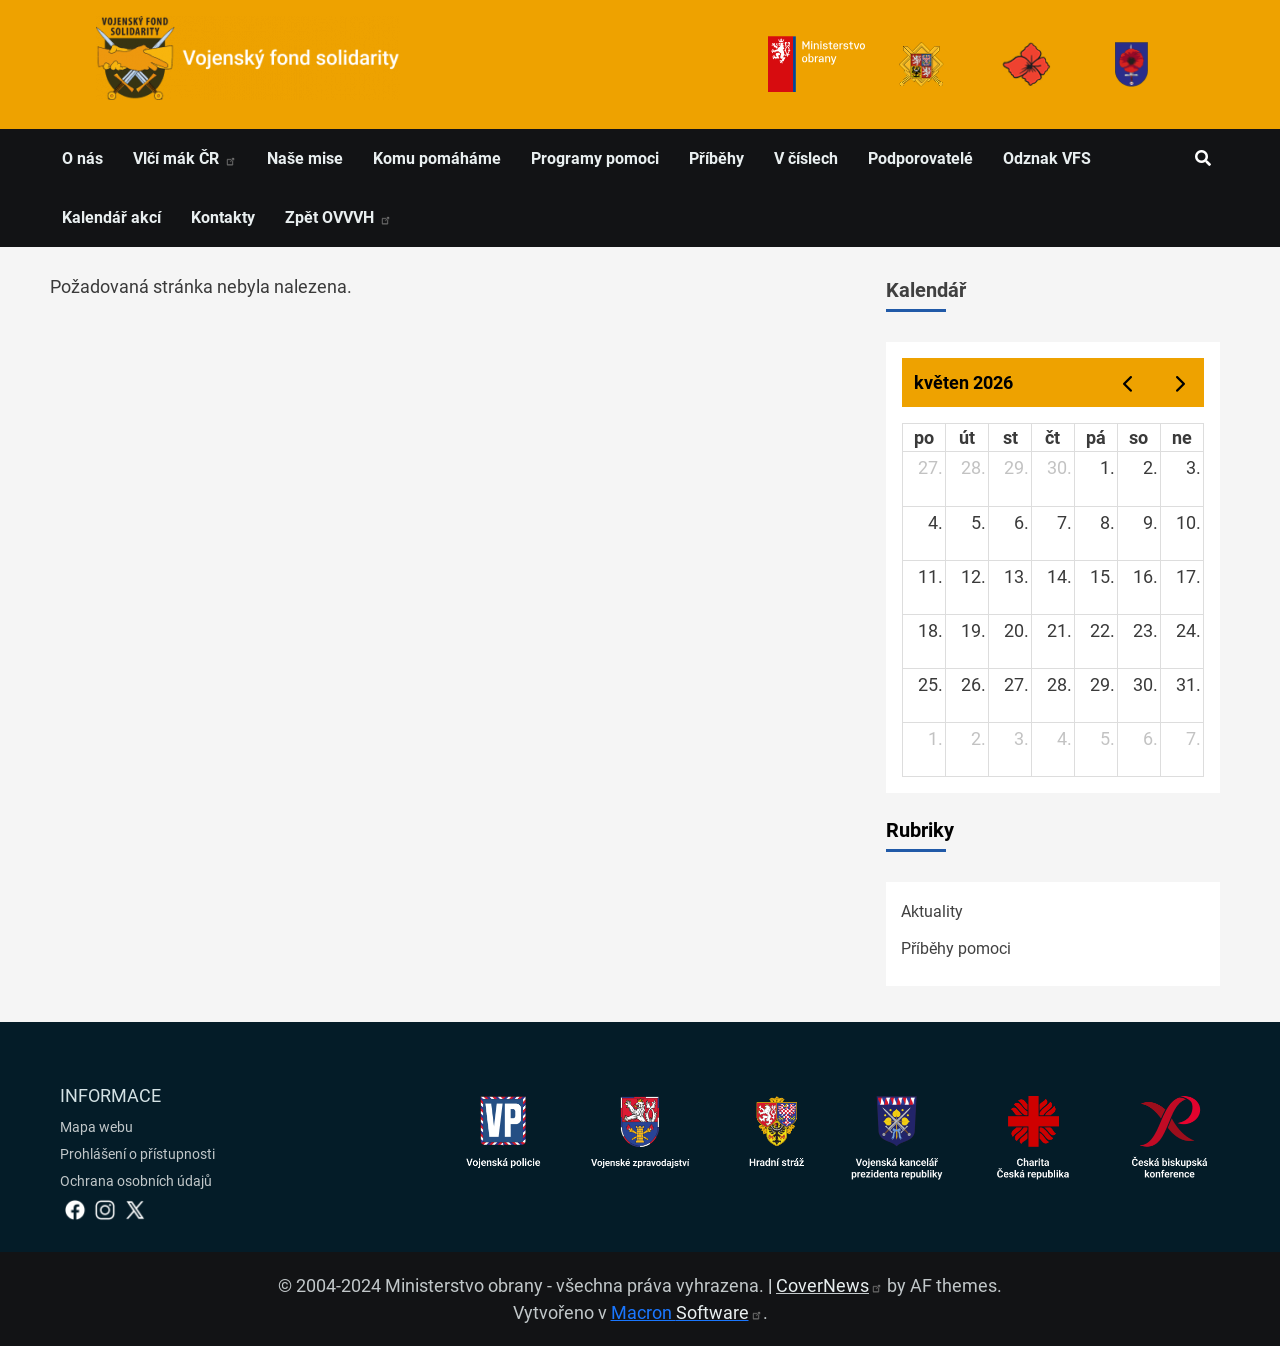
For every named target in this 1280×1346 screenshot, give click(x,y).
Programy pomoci (595, 158)
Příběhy (716, 158)
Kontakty (223, 217)
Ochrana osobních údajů (136, 1181)
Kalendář (926, 290)
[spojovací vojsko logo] (248, 64)
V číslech (806, 158)
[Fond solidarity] (1131, 64)
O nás (82, 158)
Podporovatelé (920, 158)
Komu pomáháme (437, 158)
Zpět (338, 217)
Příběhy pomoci (956, 948)
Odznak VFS (1047, 158)
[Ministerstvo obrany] (816, 64)
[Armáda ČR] (921, 64)
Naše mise (305, 158)
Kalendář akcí (111, 217)
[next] (1181, 382)
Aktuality (932, 911)
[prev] (1127, 382)
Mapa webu (96, 1127)
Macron (687, 1312)
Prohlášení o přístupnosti (137, 1154)
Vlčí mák (185, 158)
